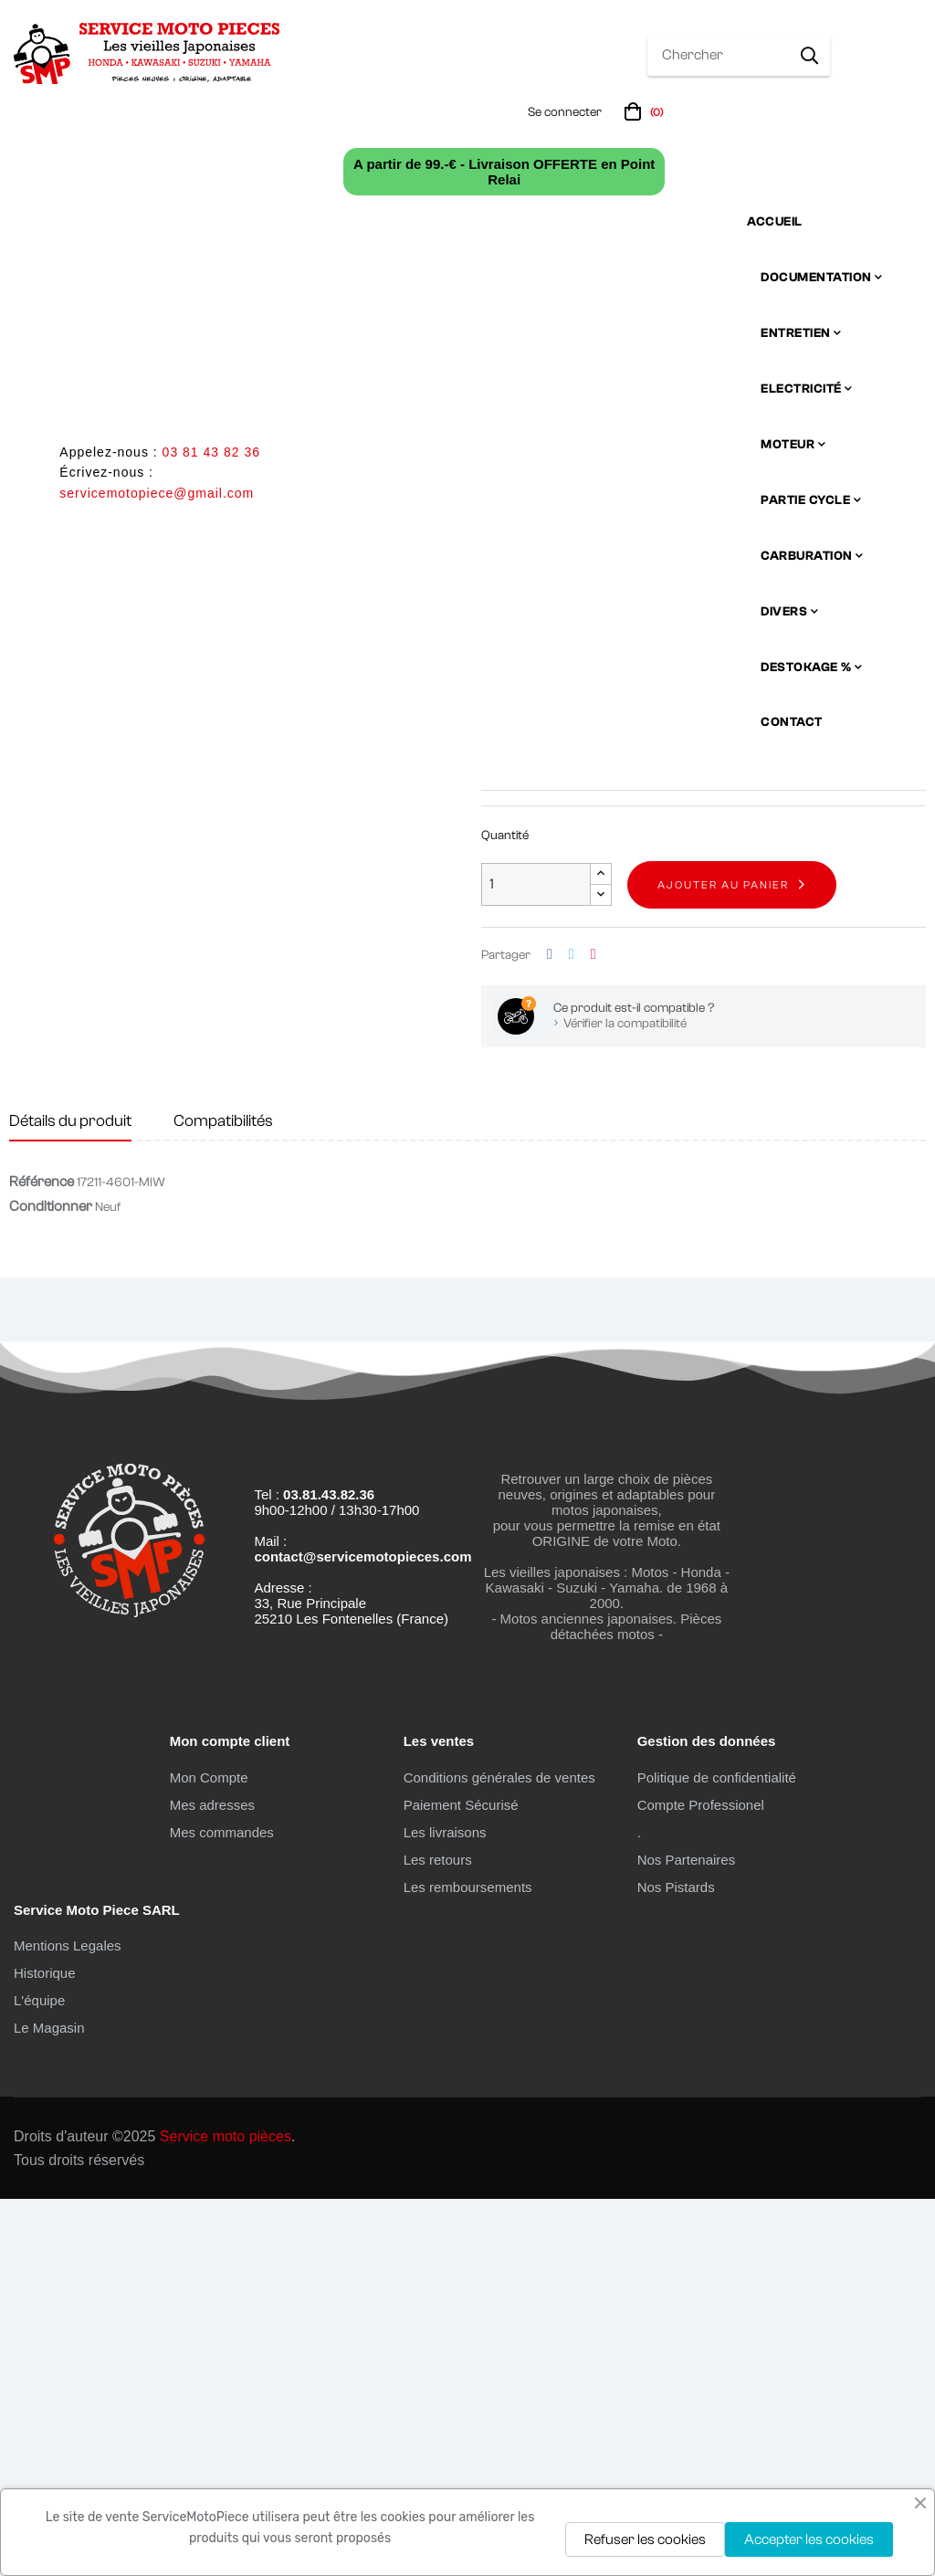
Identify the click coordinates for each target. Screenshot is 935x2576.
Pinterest (593, 1331)
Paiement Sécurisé (461, 2181)
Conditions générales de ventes (499, 2153)
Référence (41, 1559)
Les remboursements (468, 2263)
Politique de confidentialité (716, 2153)
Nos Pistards (676, 2263)
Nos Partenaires (686, 2236)
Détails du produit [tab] (70, 1497)
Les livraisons (445, 2208)
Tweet (571, 1331)
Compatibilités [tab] (223, 1497)
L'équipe (39, 2377)
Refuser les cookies (645, 2539)
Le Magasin (49, 2405)
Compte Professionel (700, 2181)
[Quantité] (536, 1261)
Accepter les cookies (809, 2539)
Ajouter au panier (723, 1261)
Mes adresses (212, 2181)
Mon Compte (209, 2153)
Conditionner (50, 1583)
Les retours (438, 2236)
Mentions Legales (67, 2322)
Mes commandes (222, 2208)
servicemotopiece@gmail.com (156, 493)
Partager (549, 1331)
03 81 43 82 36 (211, 452)
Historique (45, 2350)
